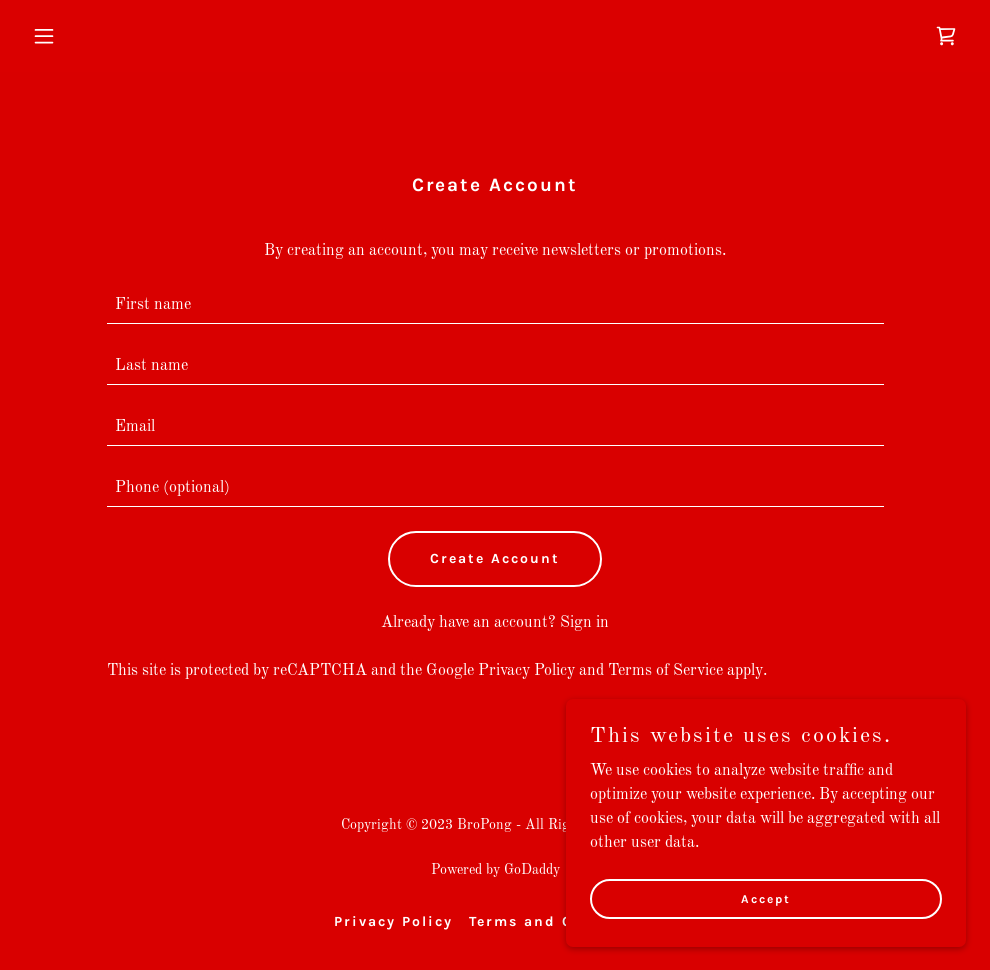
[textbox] (495, 305)
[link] (946, 36)
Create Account (495, 558)
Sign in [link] (584, 623)
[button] (94, 36)
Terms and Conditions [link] (563, 921)
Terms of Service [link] (665, 671)
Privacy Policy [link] (526, 671)
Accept (766, 898)
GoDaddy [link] (532, 870)
